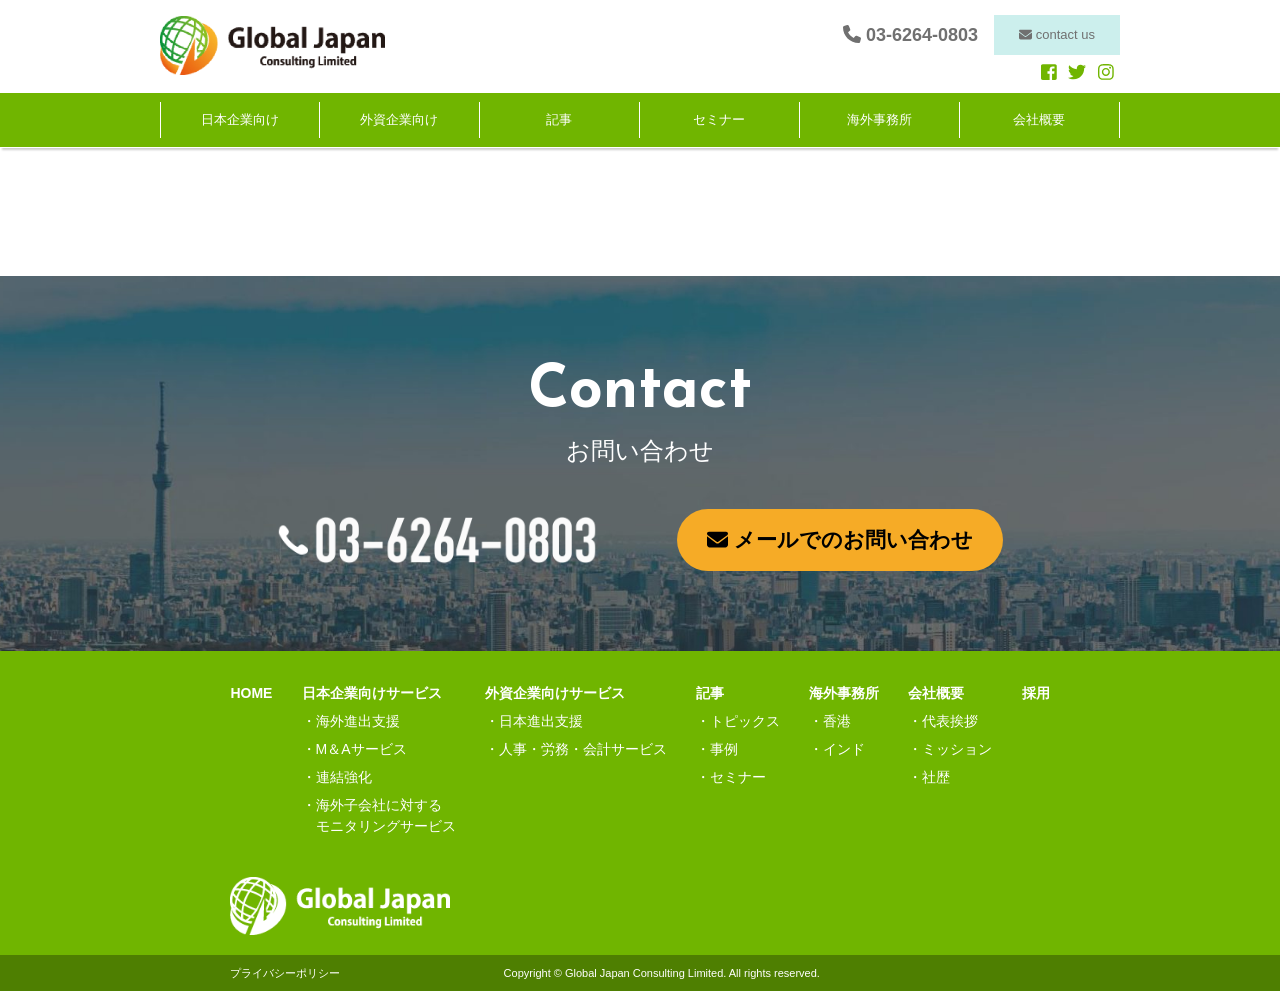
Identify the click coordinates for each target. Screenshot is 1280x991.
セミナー (719, 120)
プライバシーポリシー (285, 973)
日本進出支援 (541, 721)
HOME (251, 693)
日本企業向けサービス (372, 693)
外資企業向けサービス (555, 693)
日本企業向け (240, 120)
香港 (837, 721)
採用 (1036, 693)
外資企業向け (399, 120)
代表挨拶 (950, 721)
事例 (724, 749)
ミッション (957, 749)
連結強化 (344, 777)
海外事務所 (879, 120)
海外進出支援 (358, 721)
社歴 (936, 777)
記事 (559, 120)
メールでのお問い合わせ (840, 539)
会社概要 (1039, 120)
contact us (1057, 34)
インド (844, 749)
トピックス (745, 721)
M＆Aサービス (361, 749)
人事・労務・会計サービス (583, 749)
